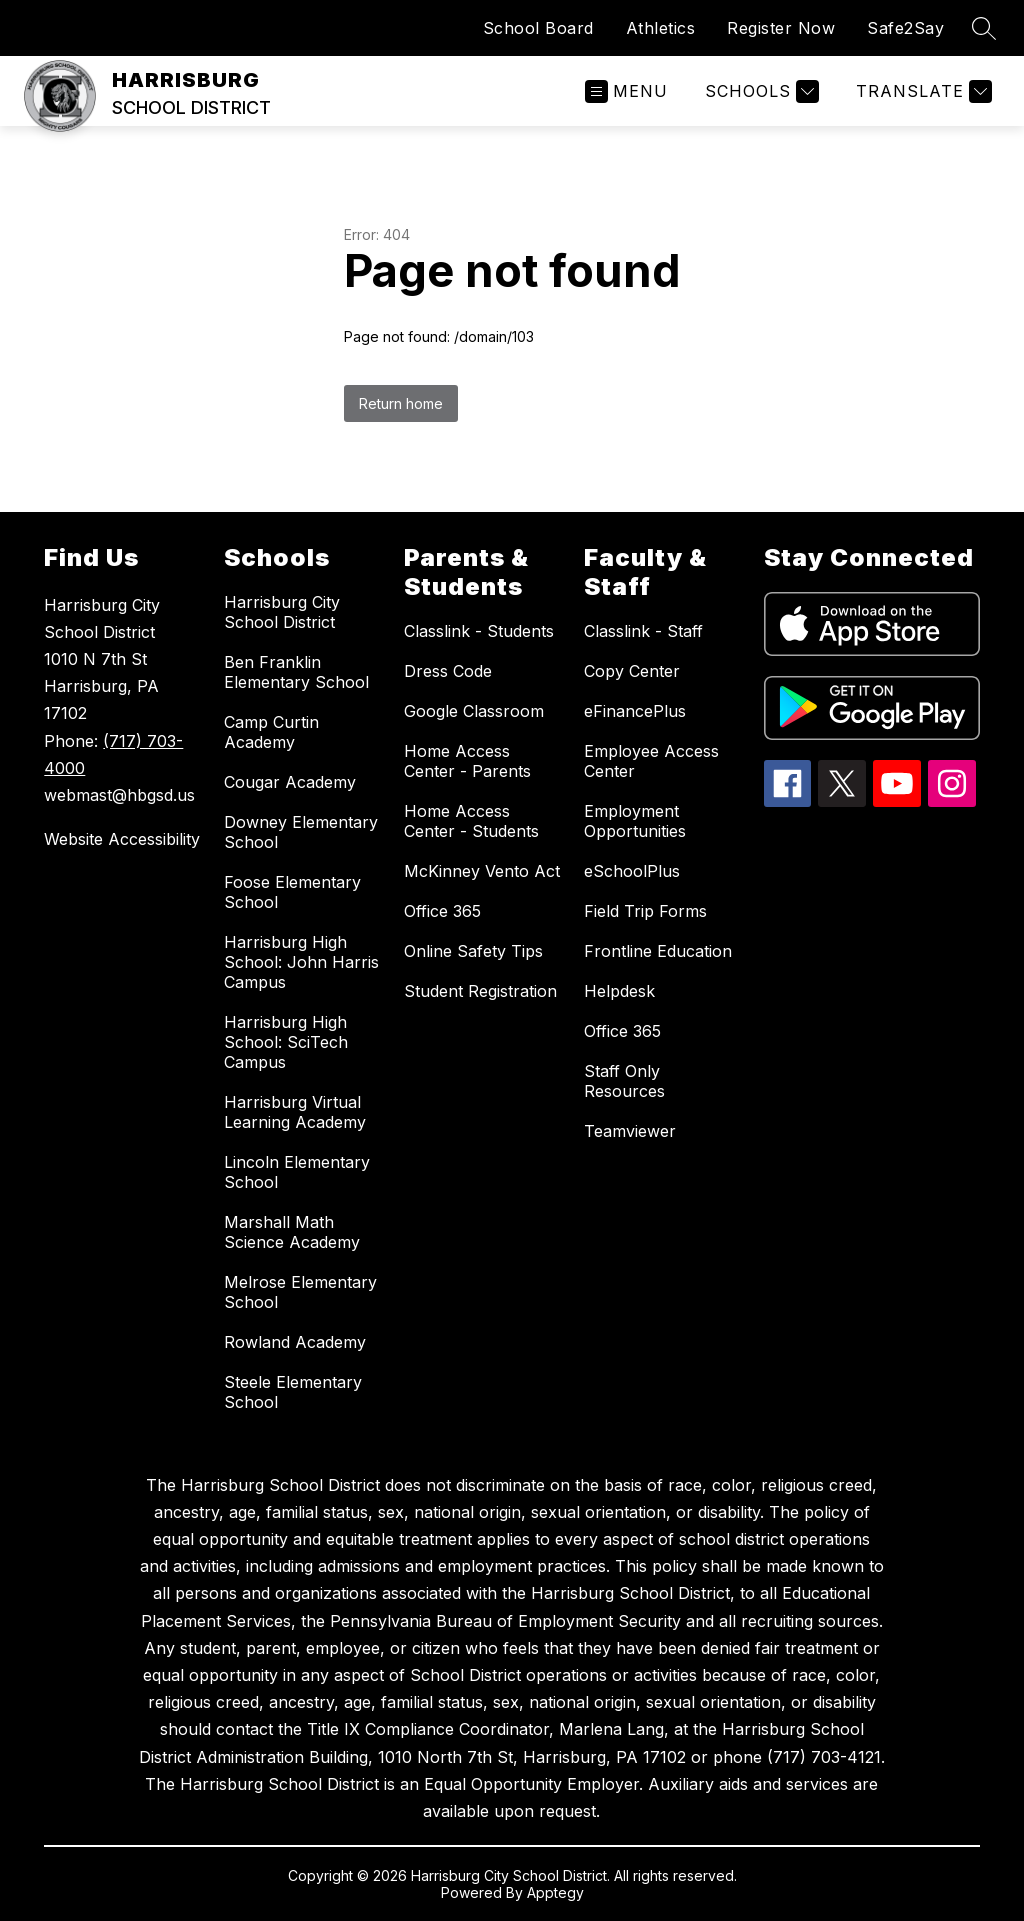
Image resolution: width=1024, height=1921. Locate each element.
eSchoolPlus (632, 871)
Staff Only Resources (624, 1081)
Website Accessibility (122, 839)
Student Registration (480, 991)
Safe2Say (905, 28)
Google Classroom (474, 711)
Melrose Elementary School (300, 1292)
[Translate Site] (921, 91)
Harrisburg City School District (282, 612)
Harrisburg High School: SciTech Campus (286, 1042)
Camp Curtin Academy (271, 732)
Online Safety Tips (473, 951)
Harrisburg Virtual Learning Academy (295, 1112)
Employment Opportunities (635, 821)
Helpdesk (619, 991)
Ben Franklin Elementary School (296, 672)
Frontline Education (658, 951)
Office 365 (442, 911)
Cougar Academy (290, 782)
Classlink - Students (479, 631)
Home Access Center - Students (471, 821)
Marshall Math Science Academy (292, 1232)
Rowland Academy (295, 1342)
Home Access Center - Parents (467, 761)
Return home (401, 403)
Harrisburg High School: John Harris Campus (301, 962)
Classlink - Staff (643, 631)
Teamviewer (630, 1131)
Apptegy (555, 1892)
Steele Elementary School (293, 1392)
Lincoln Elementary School (297, 1172)
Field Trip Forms (645, 911)
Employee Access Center (651, 761)
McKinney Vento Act (482, 871)
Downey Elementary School (301, 832)
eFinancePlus (635, 711)
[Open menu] (626, 91)
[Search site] (984, 28)
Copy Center (632, 671)
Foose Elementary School (292, 892)
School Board (538, 28)
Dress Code (448, 671)
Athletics (661, 28)
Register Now (781, 28)
